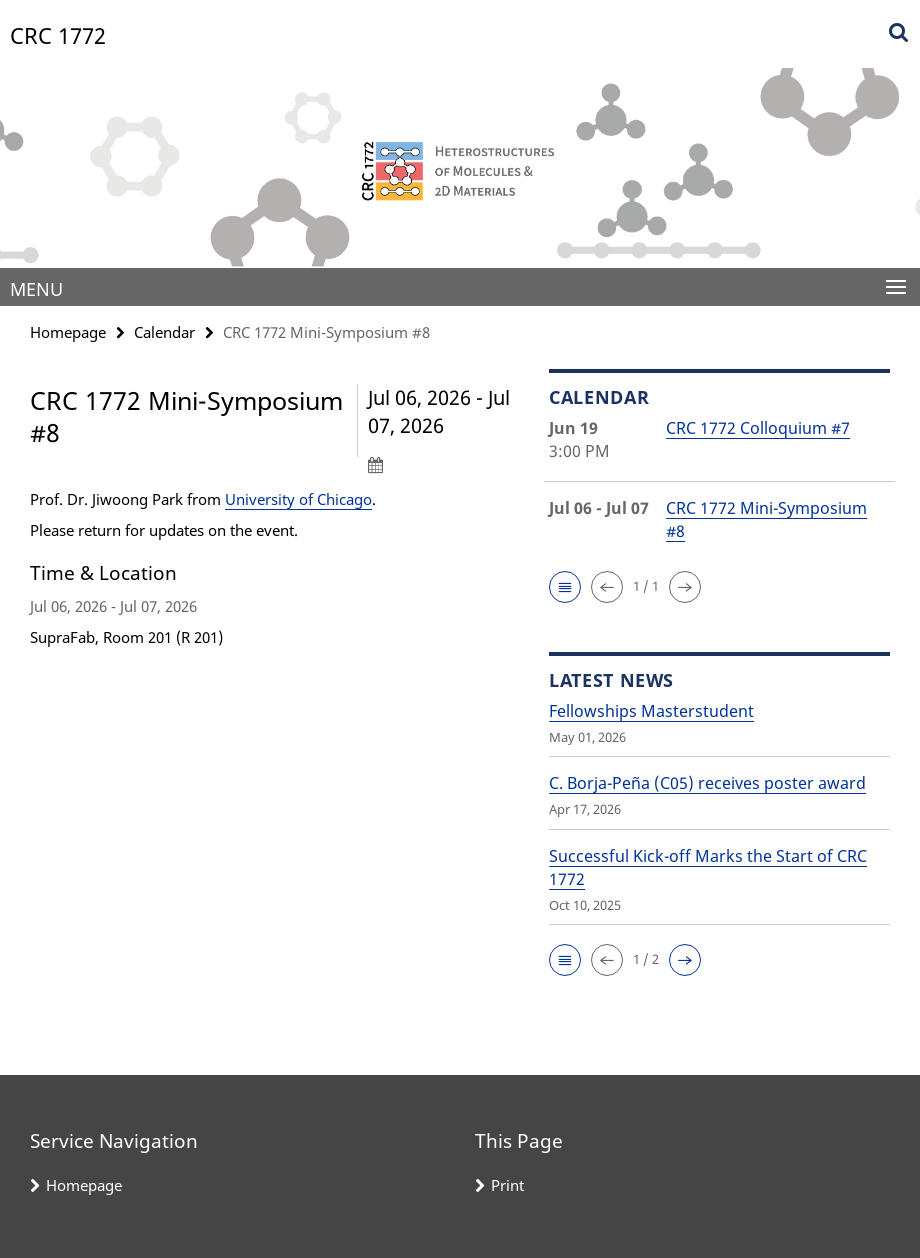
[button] (565, 587)
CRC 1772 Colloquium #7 (758, 428)
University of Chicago (298, 499)
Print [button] (507, 1185)
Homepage (68, 332)
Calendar (164, 332)
